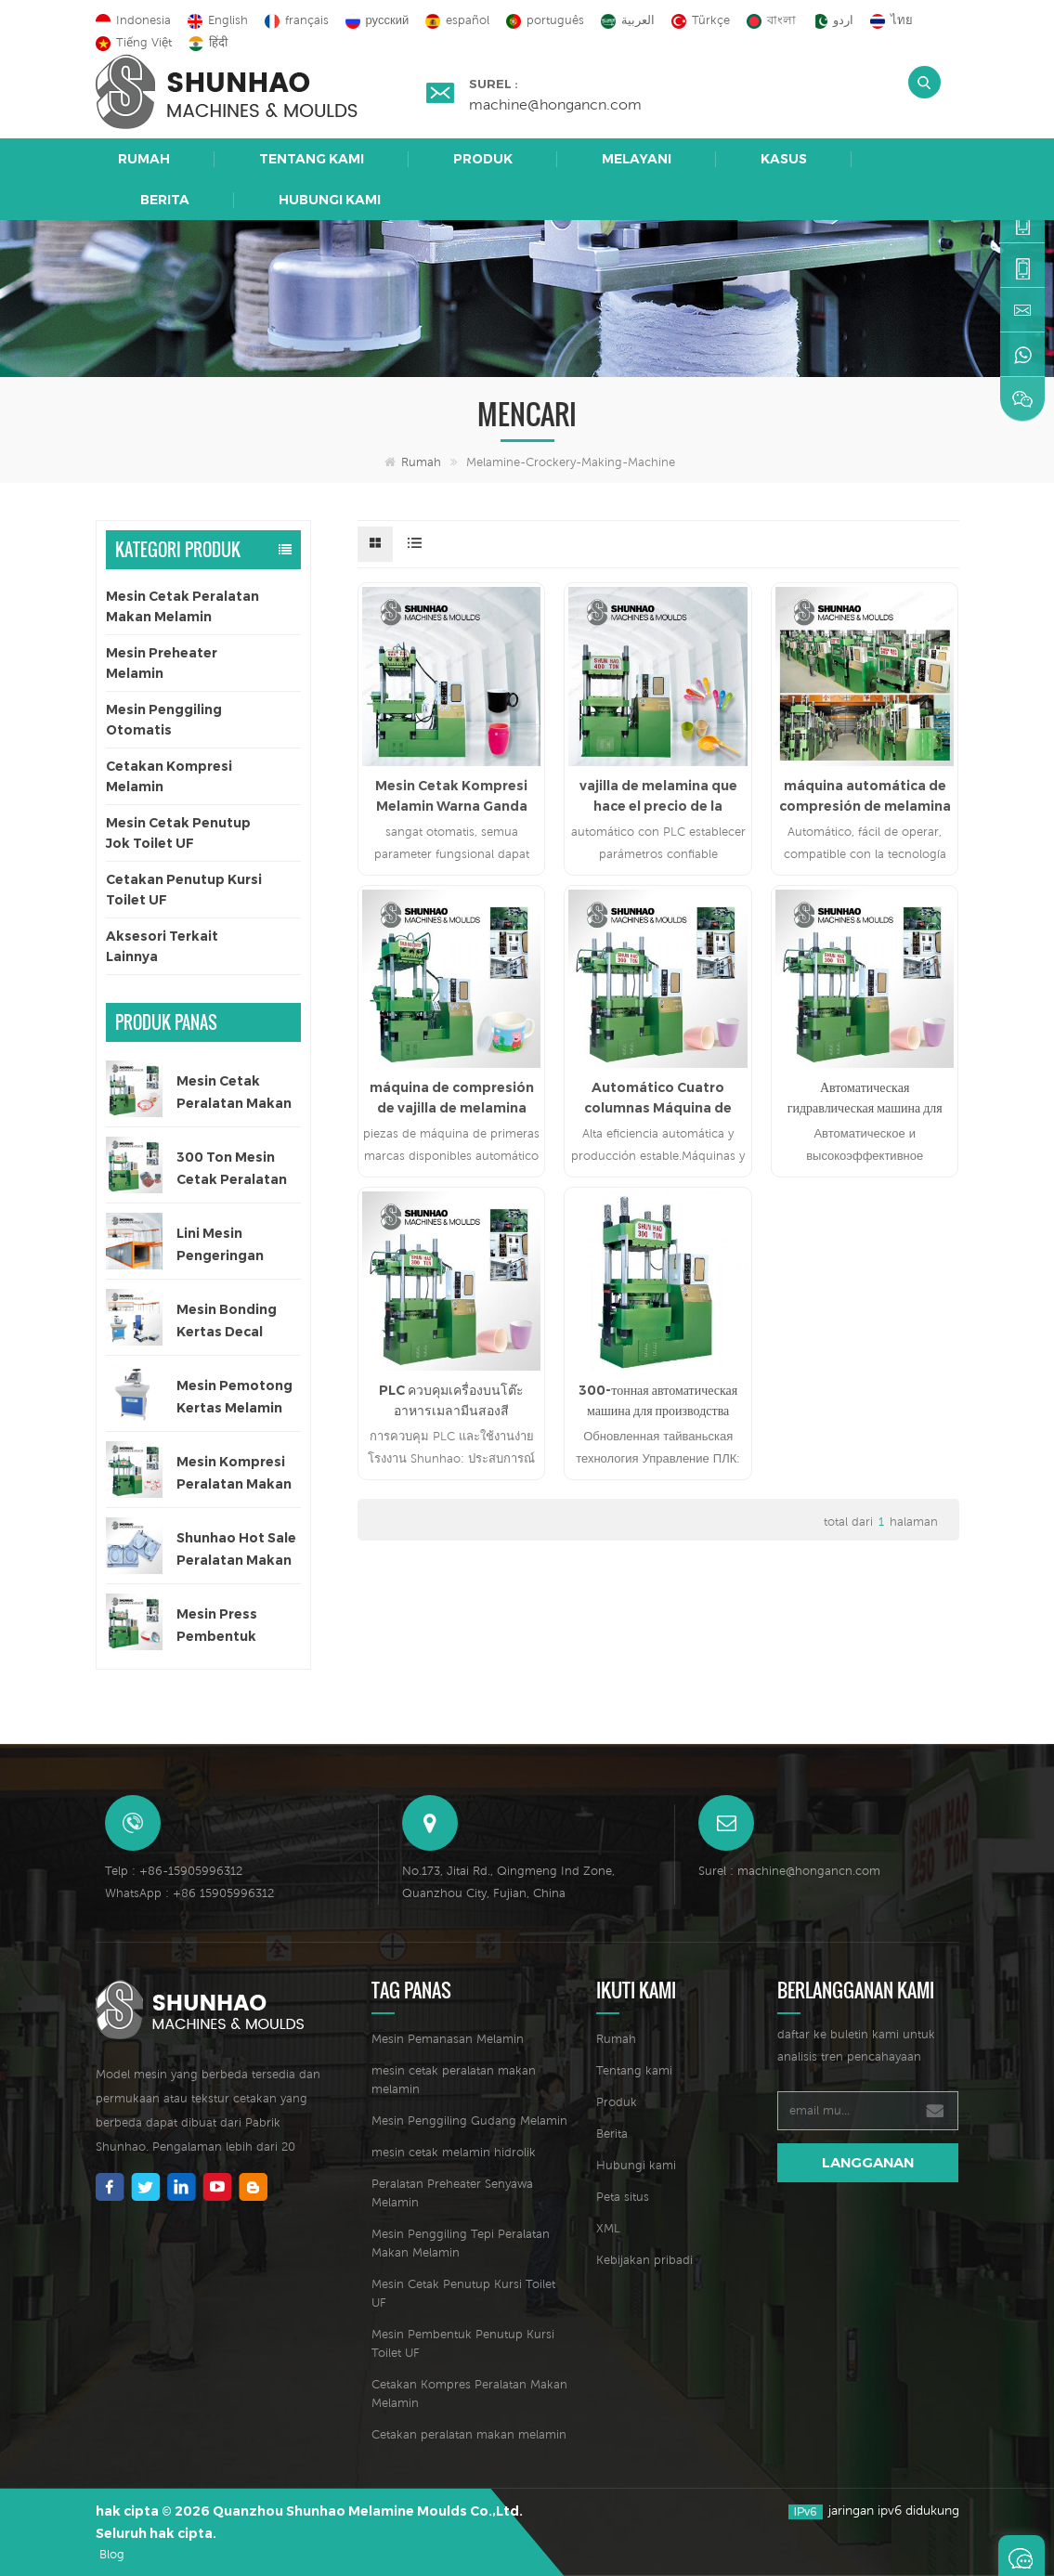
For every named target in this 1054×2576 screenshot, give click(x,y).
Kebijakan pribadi (644, 2260)
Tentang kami (311, 158)
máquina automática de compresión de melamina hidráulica (865, 796)
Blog (111, 2554)
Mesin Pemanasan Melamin (447, 2039)
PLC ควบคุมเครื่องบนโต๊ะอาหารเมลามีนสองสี (451, 1400)
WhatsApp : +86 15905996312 (189, 1893)
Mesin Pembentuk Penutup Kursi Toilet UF (462, 2343)
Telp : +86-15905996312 (173, 1871)
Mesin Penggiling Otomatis (164, 719)
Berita (164, 199)
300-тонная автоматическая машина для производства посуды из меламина (658, 1401)
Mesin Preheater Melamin (161, 663)
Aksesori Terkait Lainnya (162, 946)
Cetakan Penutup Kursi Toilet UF (184, 889)
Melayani (636, 158)
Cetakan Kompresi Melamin (169, 776)
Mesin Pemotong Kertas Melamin (234, 1396)
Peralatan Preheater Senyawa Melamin (452, 2193)
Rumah (144, 158)
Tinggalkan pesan (1021, 2555)
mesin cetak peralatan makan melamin (453, 2079)
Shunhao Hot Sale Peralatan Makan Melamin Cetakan (236, 1550)
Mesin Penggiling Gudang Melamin (469, 2120)
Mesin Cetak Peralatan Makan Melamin (182, 606)
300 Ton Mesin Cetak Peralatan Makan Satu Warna (231, 1169)
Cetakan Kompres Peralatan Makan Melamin (469, 2393)
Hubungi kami (330, 199)
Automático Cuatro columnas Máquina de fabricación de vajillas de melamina (658, 1098)
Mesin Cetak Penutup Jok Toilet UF (178, 833)
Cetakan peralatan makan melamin (468, 2434)
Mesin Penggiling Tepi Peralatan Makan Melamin (460, 2243)
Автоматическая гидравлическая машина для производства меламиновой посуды (865, 1098)
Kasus (784, 158)
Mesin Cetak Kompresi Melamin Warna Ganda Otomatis (451, 796)
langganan (868, 2162)
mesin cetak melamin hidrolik (453, 2152)
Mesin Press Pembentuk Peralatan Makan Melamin (234, 1626)
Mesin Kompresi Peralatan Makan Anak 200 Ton (234, 1474)
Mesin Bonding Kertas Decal (226, 1320)
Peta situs (622, 2197)
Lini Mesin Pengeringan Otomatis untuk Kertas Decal (230, 1246)
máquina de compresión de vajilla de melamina (452, 1097)
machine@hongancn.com (555, 104)
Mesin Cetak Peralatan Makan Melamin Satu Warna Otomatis (234, 1093)
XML (608, 2228)
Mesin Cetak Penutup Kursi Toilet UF (463, 2293)
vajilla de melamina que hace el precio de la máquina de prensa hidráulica (658, 796)
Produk (483, 158)
